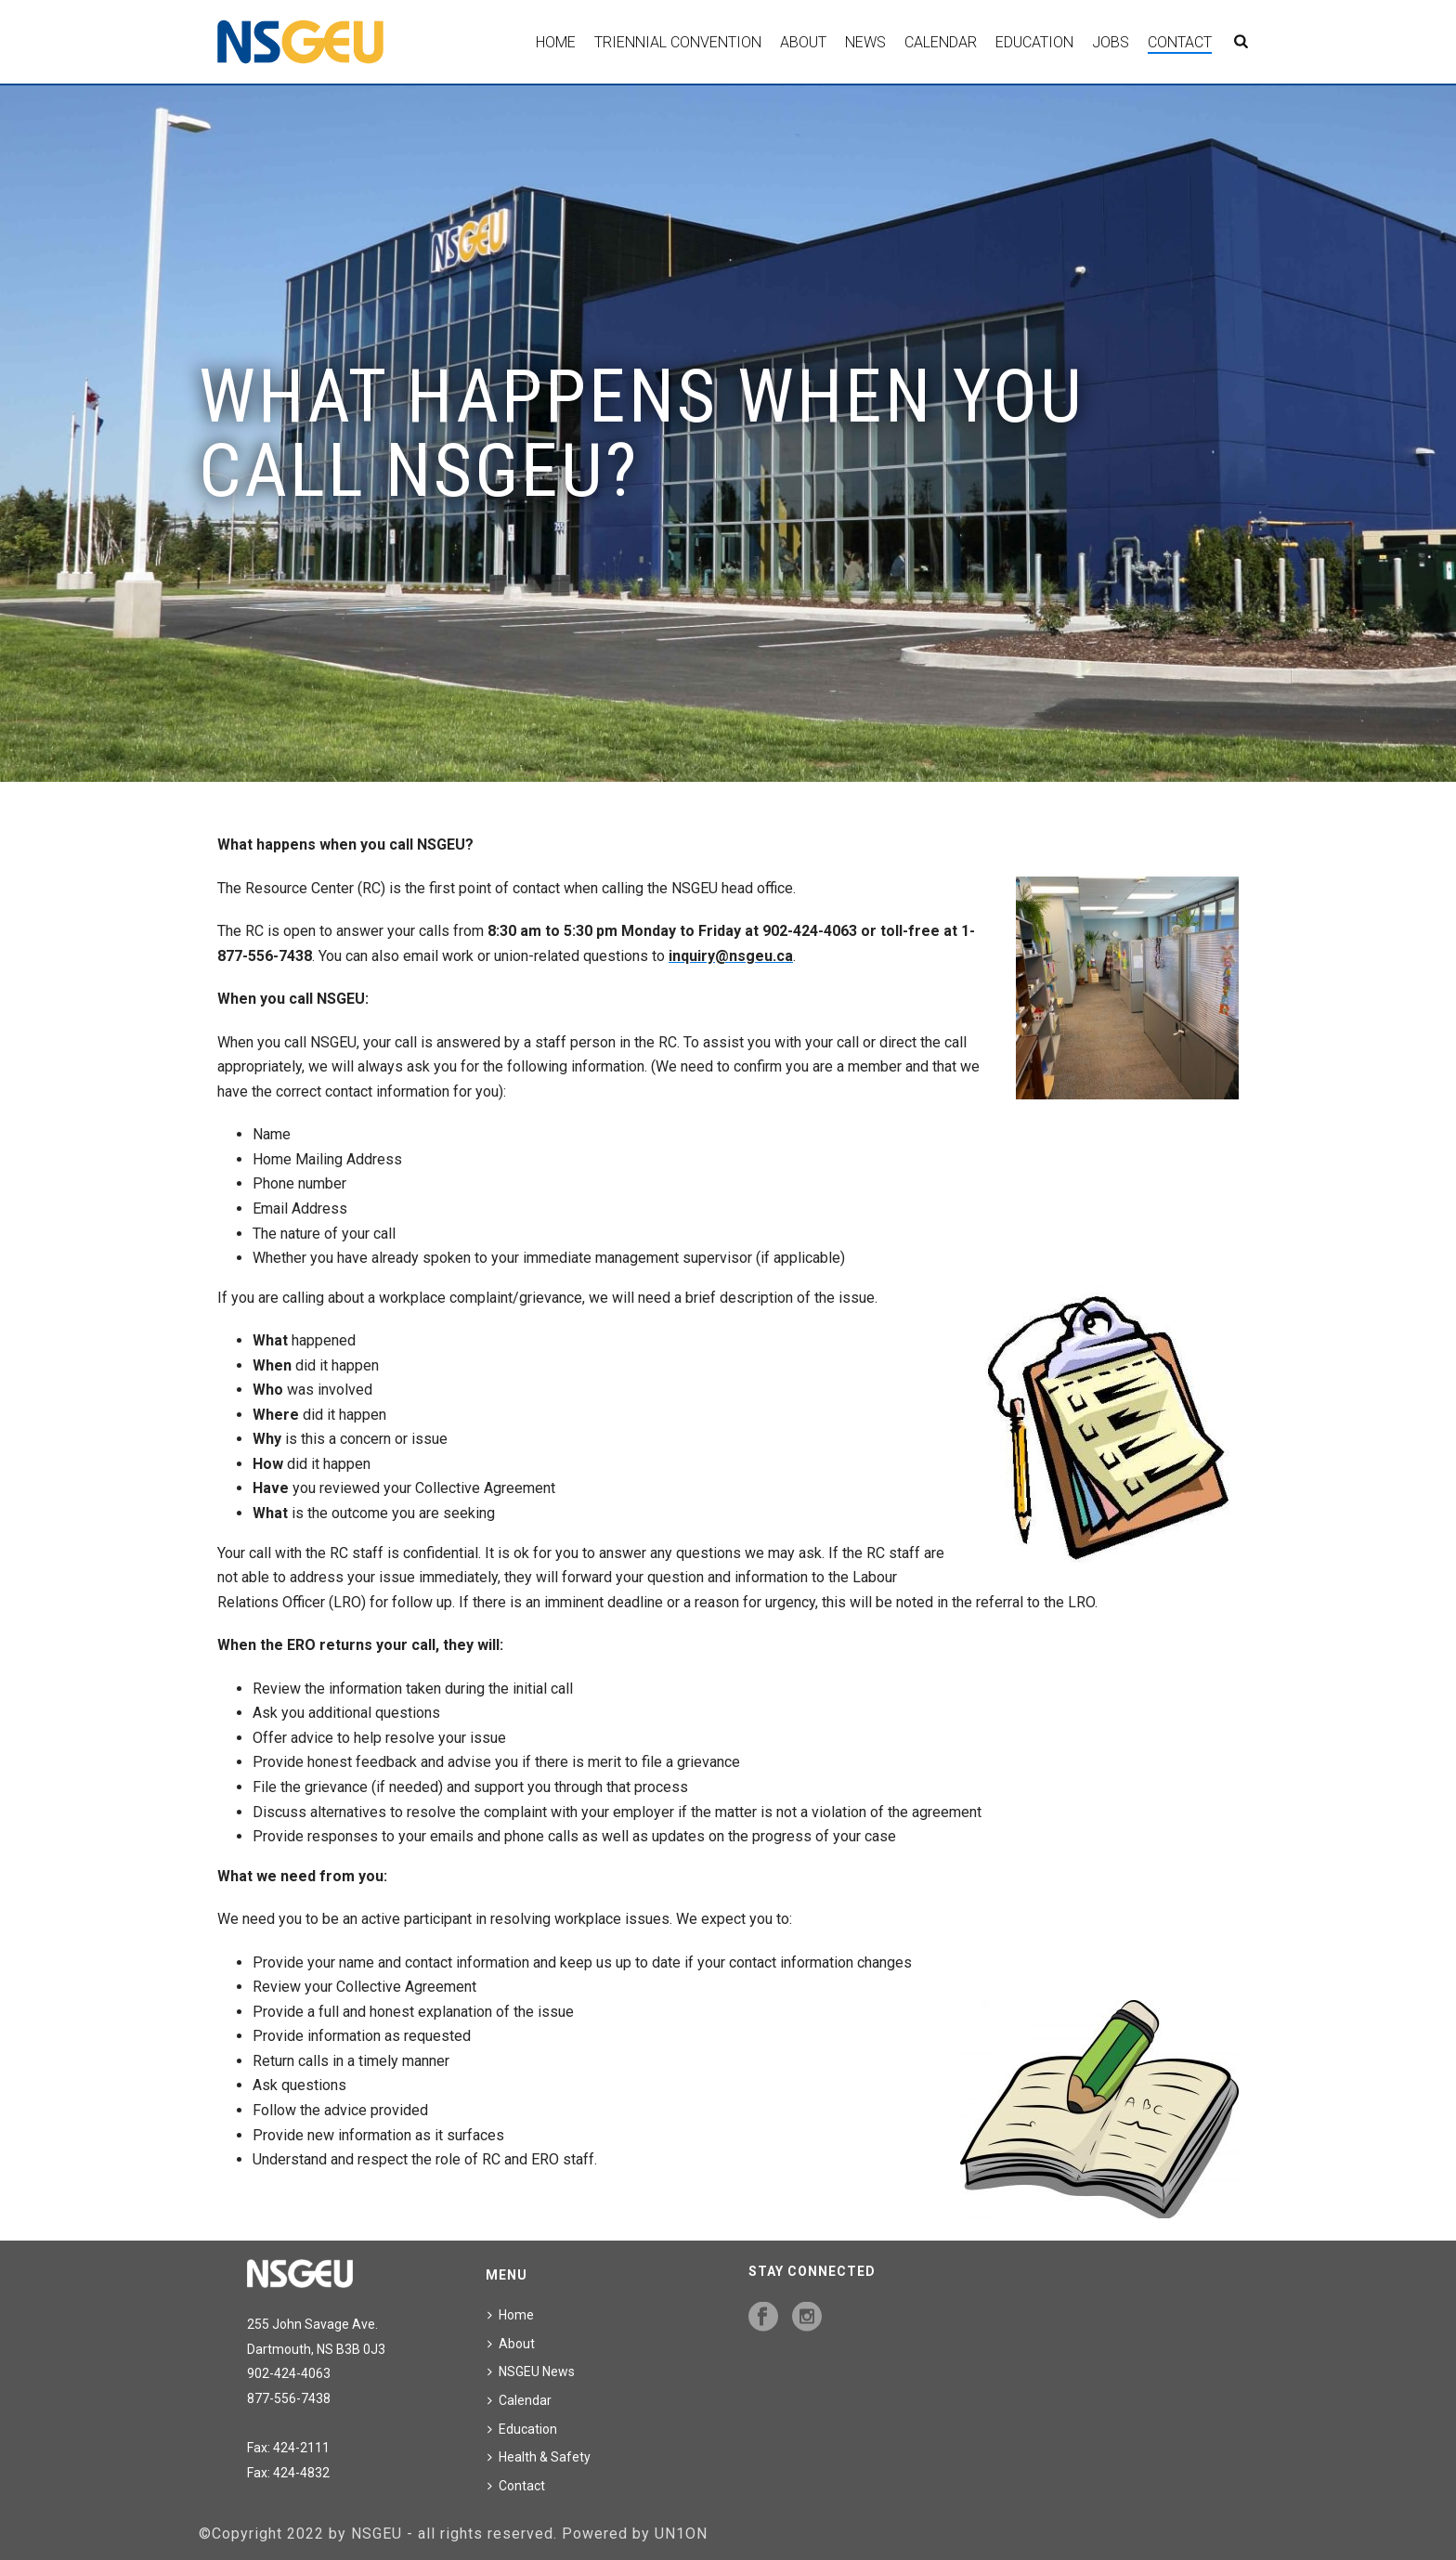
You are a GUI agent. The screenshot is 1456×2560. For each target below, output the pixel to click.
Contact (1180, 42)
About (803, 42)
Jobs (1110, 42)
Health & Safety (539, 2457)
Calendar (940, 42)
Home (556, 42)
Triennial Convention (677, 42)
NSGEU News (531, 2371)
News (865, 42)
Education (1034, 42)
